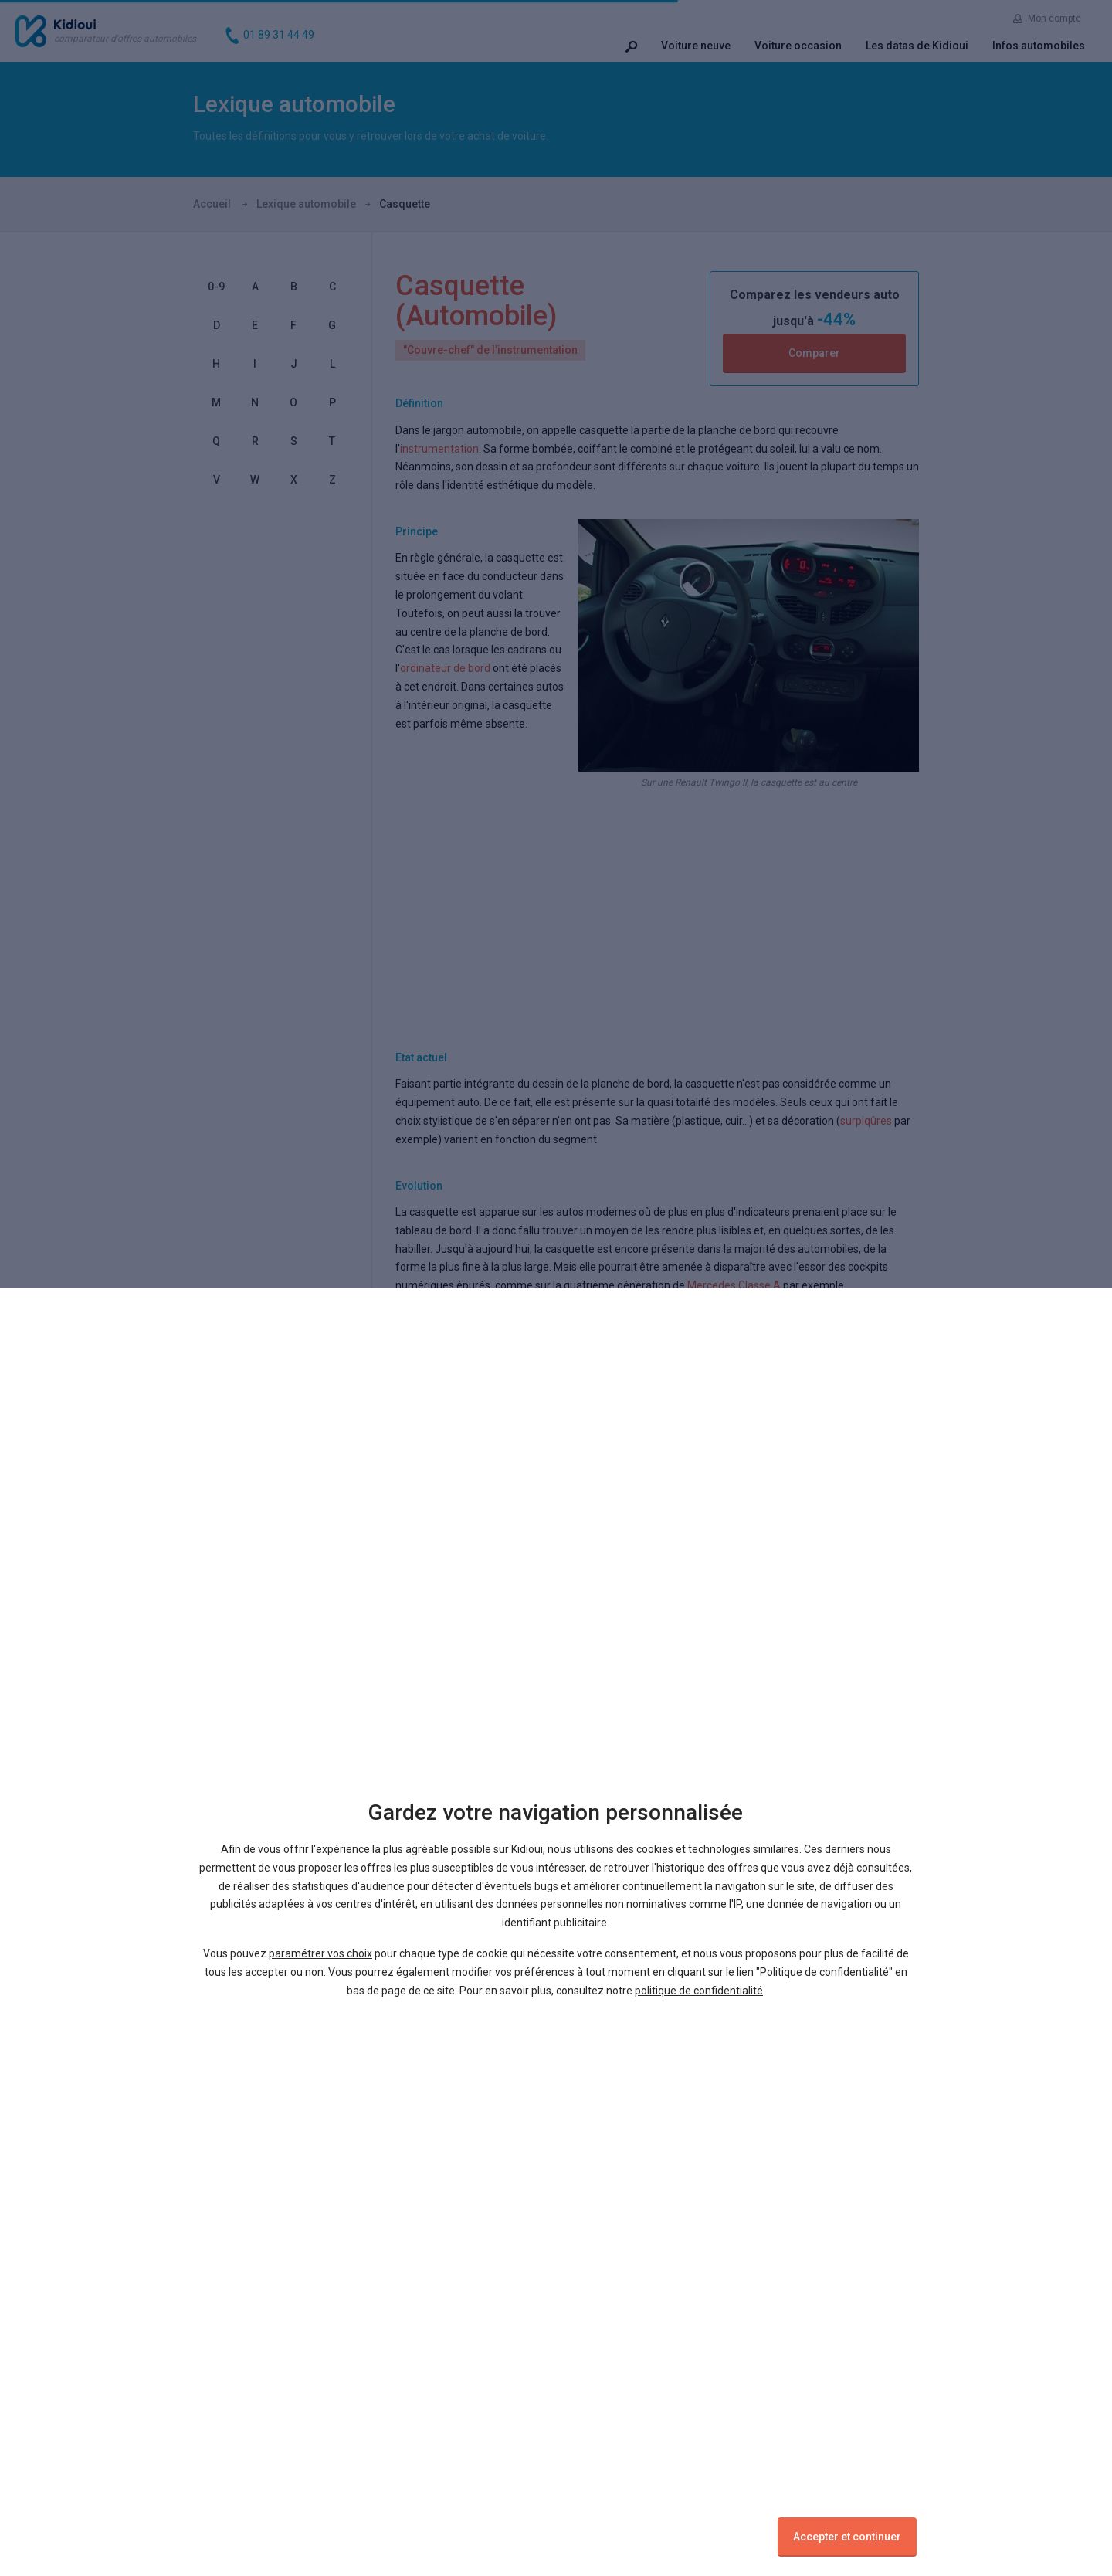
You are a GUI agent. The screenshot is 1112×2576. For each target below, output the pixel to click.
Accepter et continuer (847, 2536)
